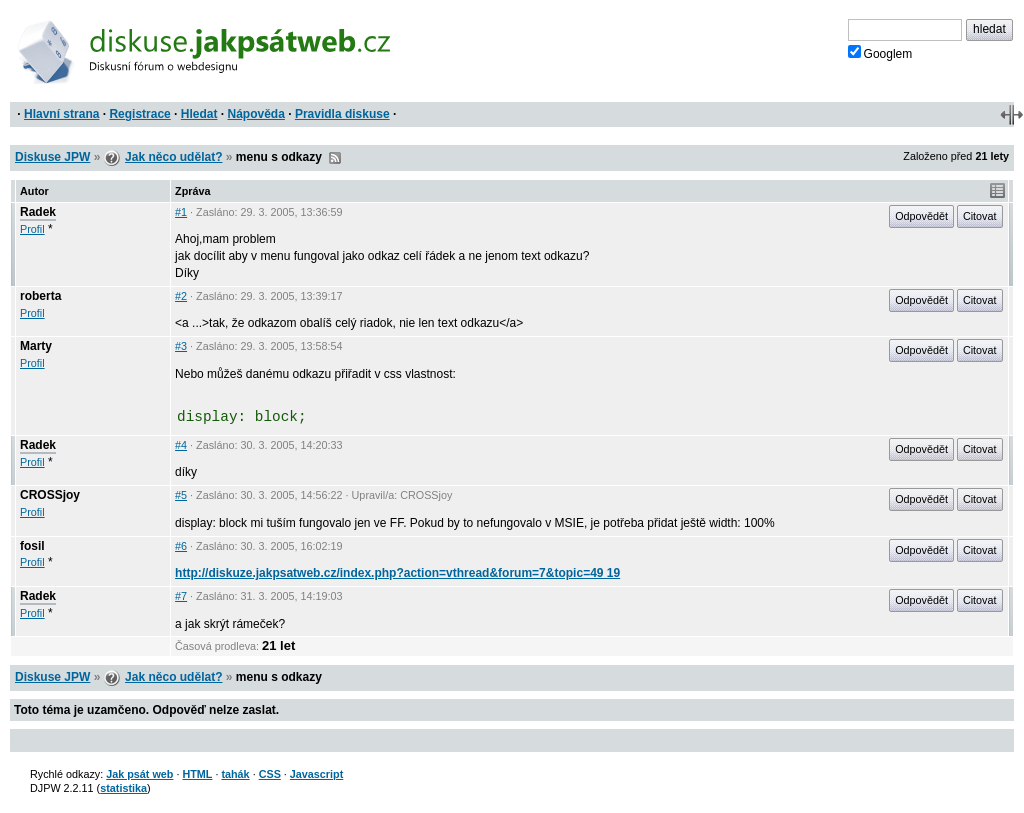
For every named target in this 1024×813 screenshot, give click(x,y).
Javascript (316, 774)
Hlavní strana (61, 114)
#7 (181, 596)
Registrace (139, 114)
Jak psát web (139, 774)
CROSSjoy (50, 495)
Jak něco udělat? (173, 157)
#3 (181, 346)
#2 (181, 296)
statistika (123, 788)
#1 (181, 212)
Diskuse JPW (52, 157)
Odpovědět (921, 216)
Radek (38, 212)
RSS (335, 158)
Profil (32, 229)
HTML (197, 774)
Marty (36, 346)
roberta (40, 296)
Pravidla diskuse (342, 114)
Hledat (199, 114)
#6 (181, 546)
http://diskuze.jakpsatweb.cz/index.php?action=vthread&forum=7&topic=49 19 (397, 573)
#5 (181, 495)
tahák (235, 774)
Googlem (880, 53)
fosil (32, 546)
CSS (270, 774)
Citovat (980, 216)
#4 (181, 445)
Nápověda (256, 114)
